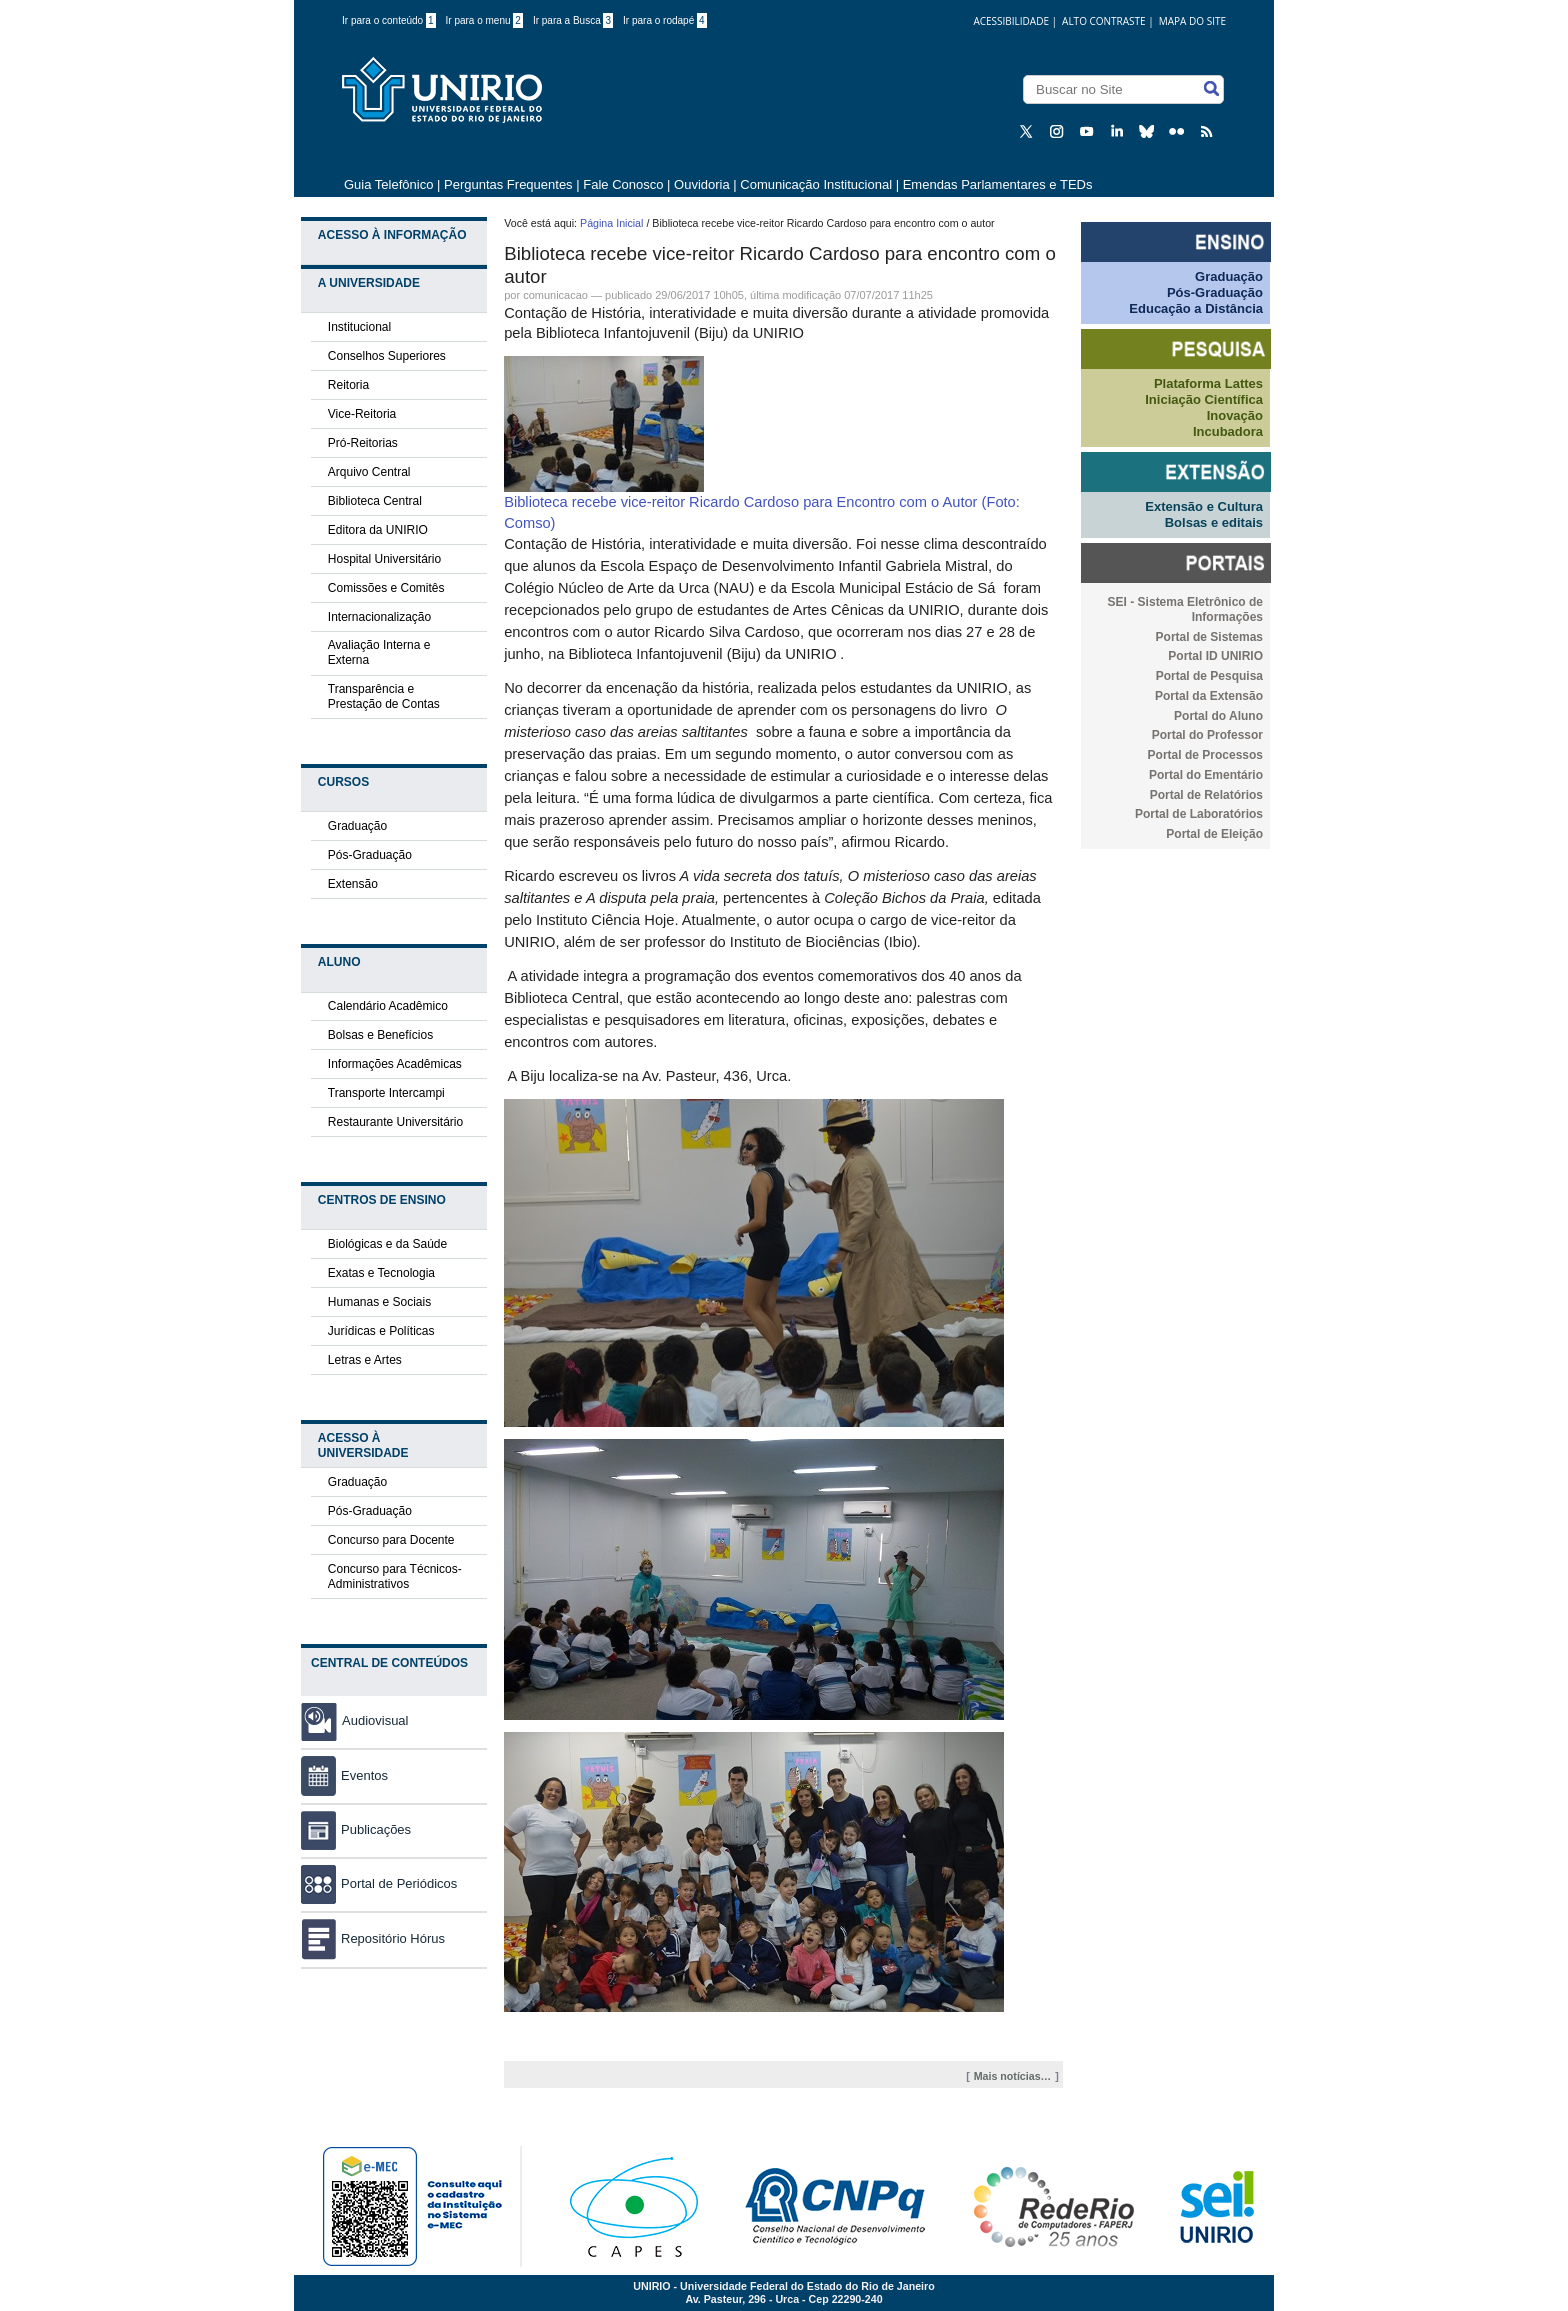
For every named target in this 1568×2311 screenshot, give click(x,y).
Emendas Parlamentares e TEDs (998, 184)
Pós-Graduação (370, 855)
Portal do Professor (1207, 735)
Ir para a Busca (573, 20)
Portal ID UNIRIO (1215, 656)
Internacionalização (379, 617)
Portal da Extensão (1209, 696)
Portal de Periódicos (379, 1883)
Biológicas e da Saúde (387, 1244)
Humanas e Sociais (379, 1302)
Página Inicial (611, 223)
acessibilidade (1011, 21)
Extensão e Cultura (1204, 506)
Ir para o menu (484, 20)
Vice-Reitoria (362, 414)
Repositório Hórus (373, 1938)
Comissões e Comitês (386, 588)
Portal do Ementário (1206, 775)
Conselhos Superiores (387, 356)
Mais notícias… (1013, 2076)
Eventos (344, 1775)
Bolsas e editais (1214, 522)
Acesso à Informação (392, 235)
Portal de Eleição (1214, 834)
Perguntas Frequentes (508, 184)
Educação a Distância (1196, 308)
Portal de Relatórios (1206, 795)
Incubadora (1228, 431)
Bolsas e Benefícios (380, 1035)
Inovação (1235, 415)
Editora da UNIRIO (378, 530)
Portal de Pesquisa (1209, 676)
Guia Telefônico (388, 184)
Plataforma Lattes (1208, 383)
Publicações (356, 1829)
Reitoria (348, 385)
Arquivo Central (369, 472)
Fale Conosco (623, 184)
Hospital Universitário (384, 559)
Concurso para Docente (391, 1540)
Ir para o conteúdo (389, 20)
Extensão (353, 884)
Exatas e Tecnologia (381, 1273)
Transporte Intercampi (386, 1093)
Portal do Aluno (1218, 716)
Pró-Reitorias (363, 443)
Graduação (357, 826)
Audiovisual (375, 1720)
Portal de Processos (1205, 755)
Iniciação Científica (1204, 399)
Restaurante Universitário (395, 1122)
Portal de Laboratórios (1199, 814)
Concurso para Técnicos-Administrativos (395, 1576)
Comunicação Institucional (816, 184)
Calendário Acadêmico (388, 1006)
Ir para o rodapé (665, 20)
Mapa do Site (1192, 21)
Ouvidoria (703, 184)
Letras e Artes (365, 1360)
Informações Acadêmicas (395, 1064)
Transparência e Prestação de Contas (384, 696)
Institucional (359, 327)
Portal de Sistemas (1209, 637)
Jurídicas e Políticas (381, 1331)
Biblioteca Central (375, 501)
